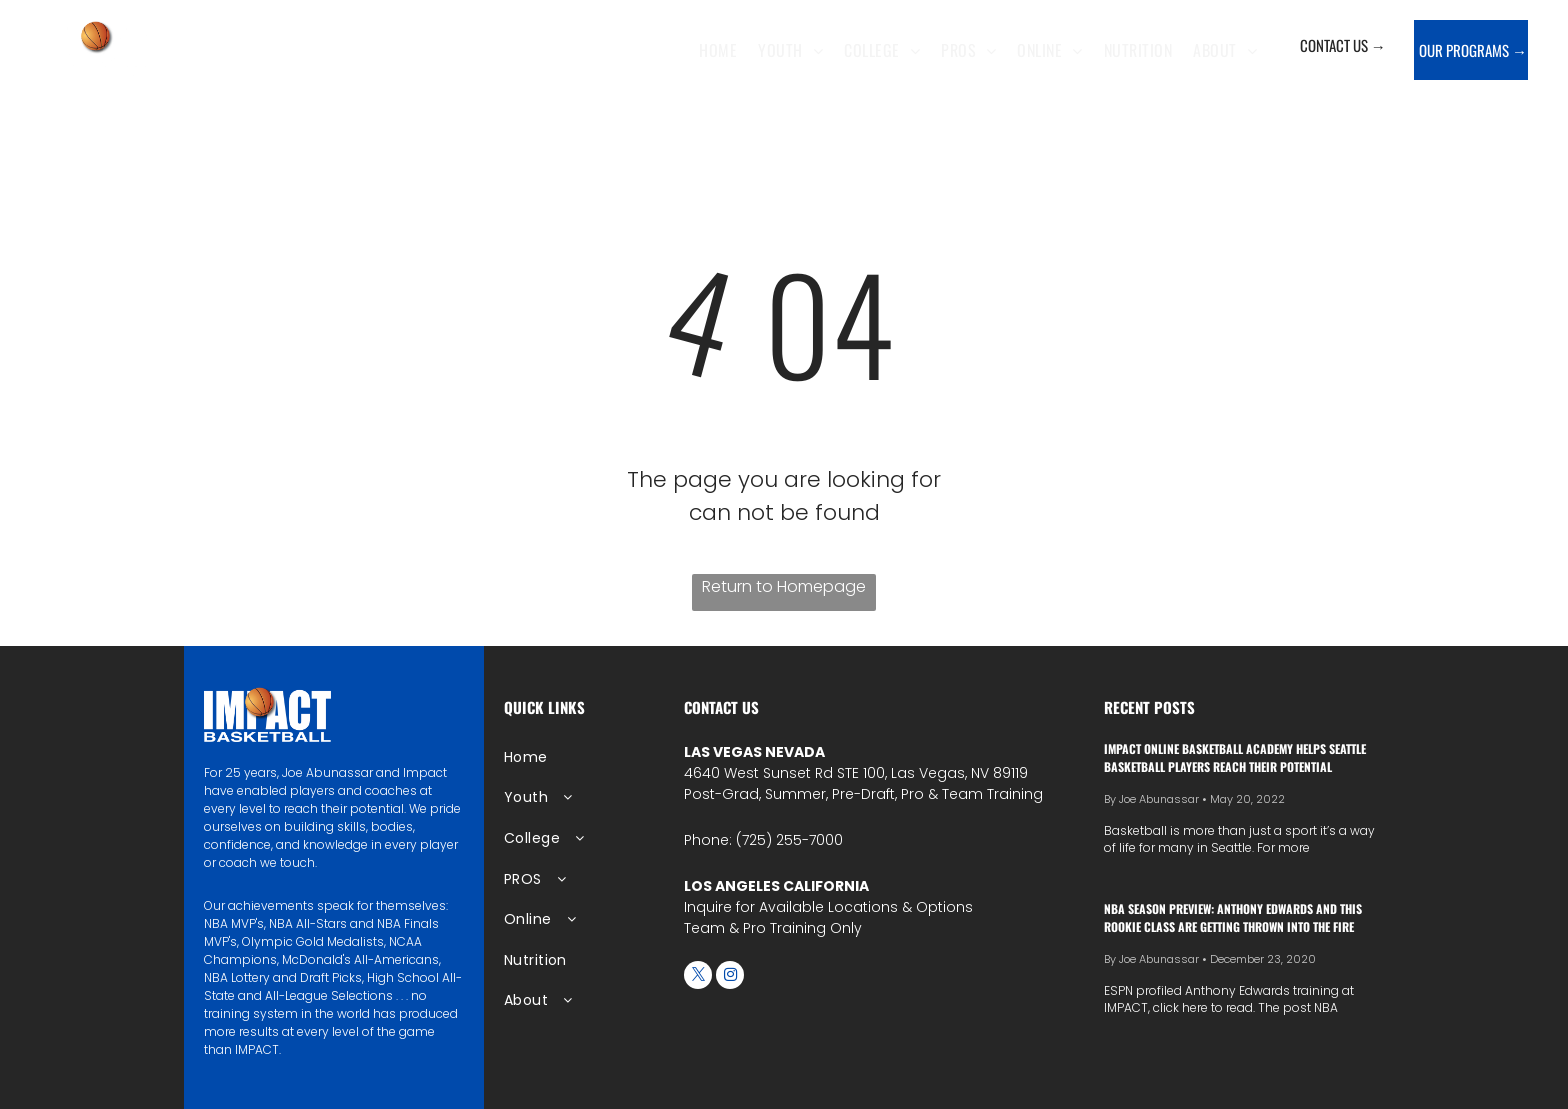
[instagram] (730, 977)
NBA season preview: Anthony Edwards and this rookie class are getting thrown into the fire (1233, 917)
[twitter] (698, 977)
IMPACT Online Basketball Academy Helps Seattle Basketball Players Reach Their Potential (1235, 757)
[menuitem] (722, 50)
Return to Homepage (784, 586)
